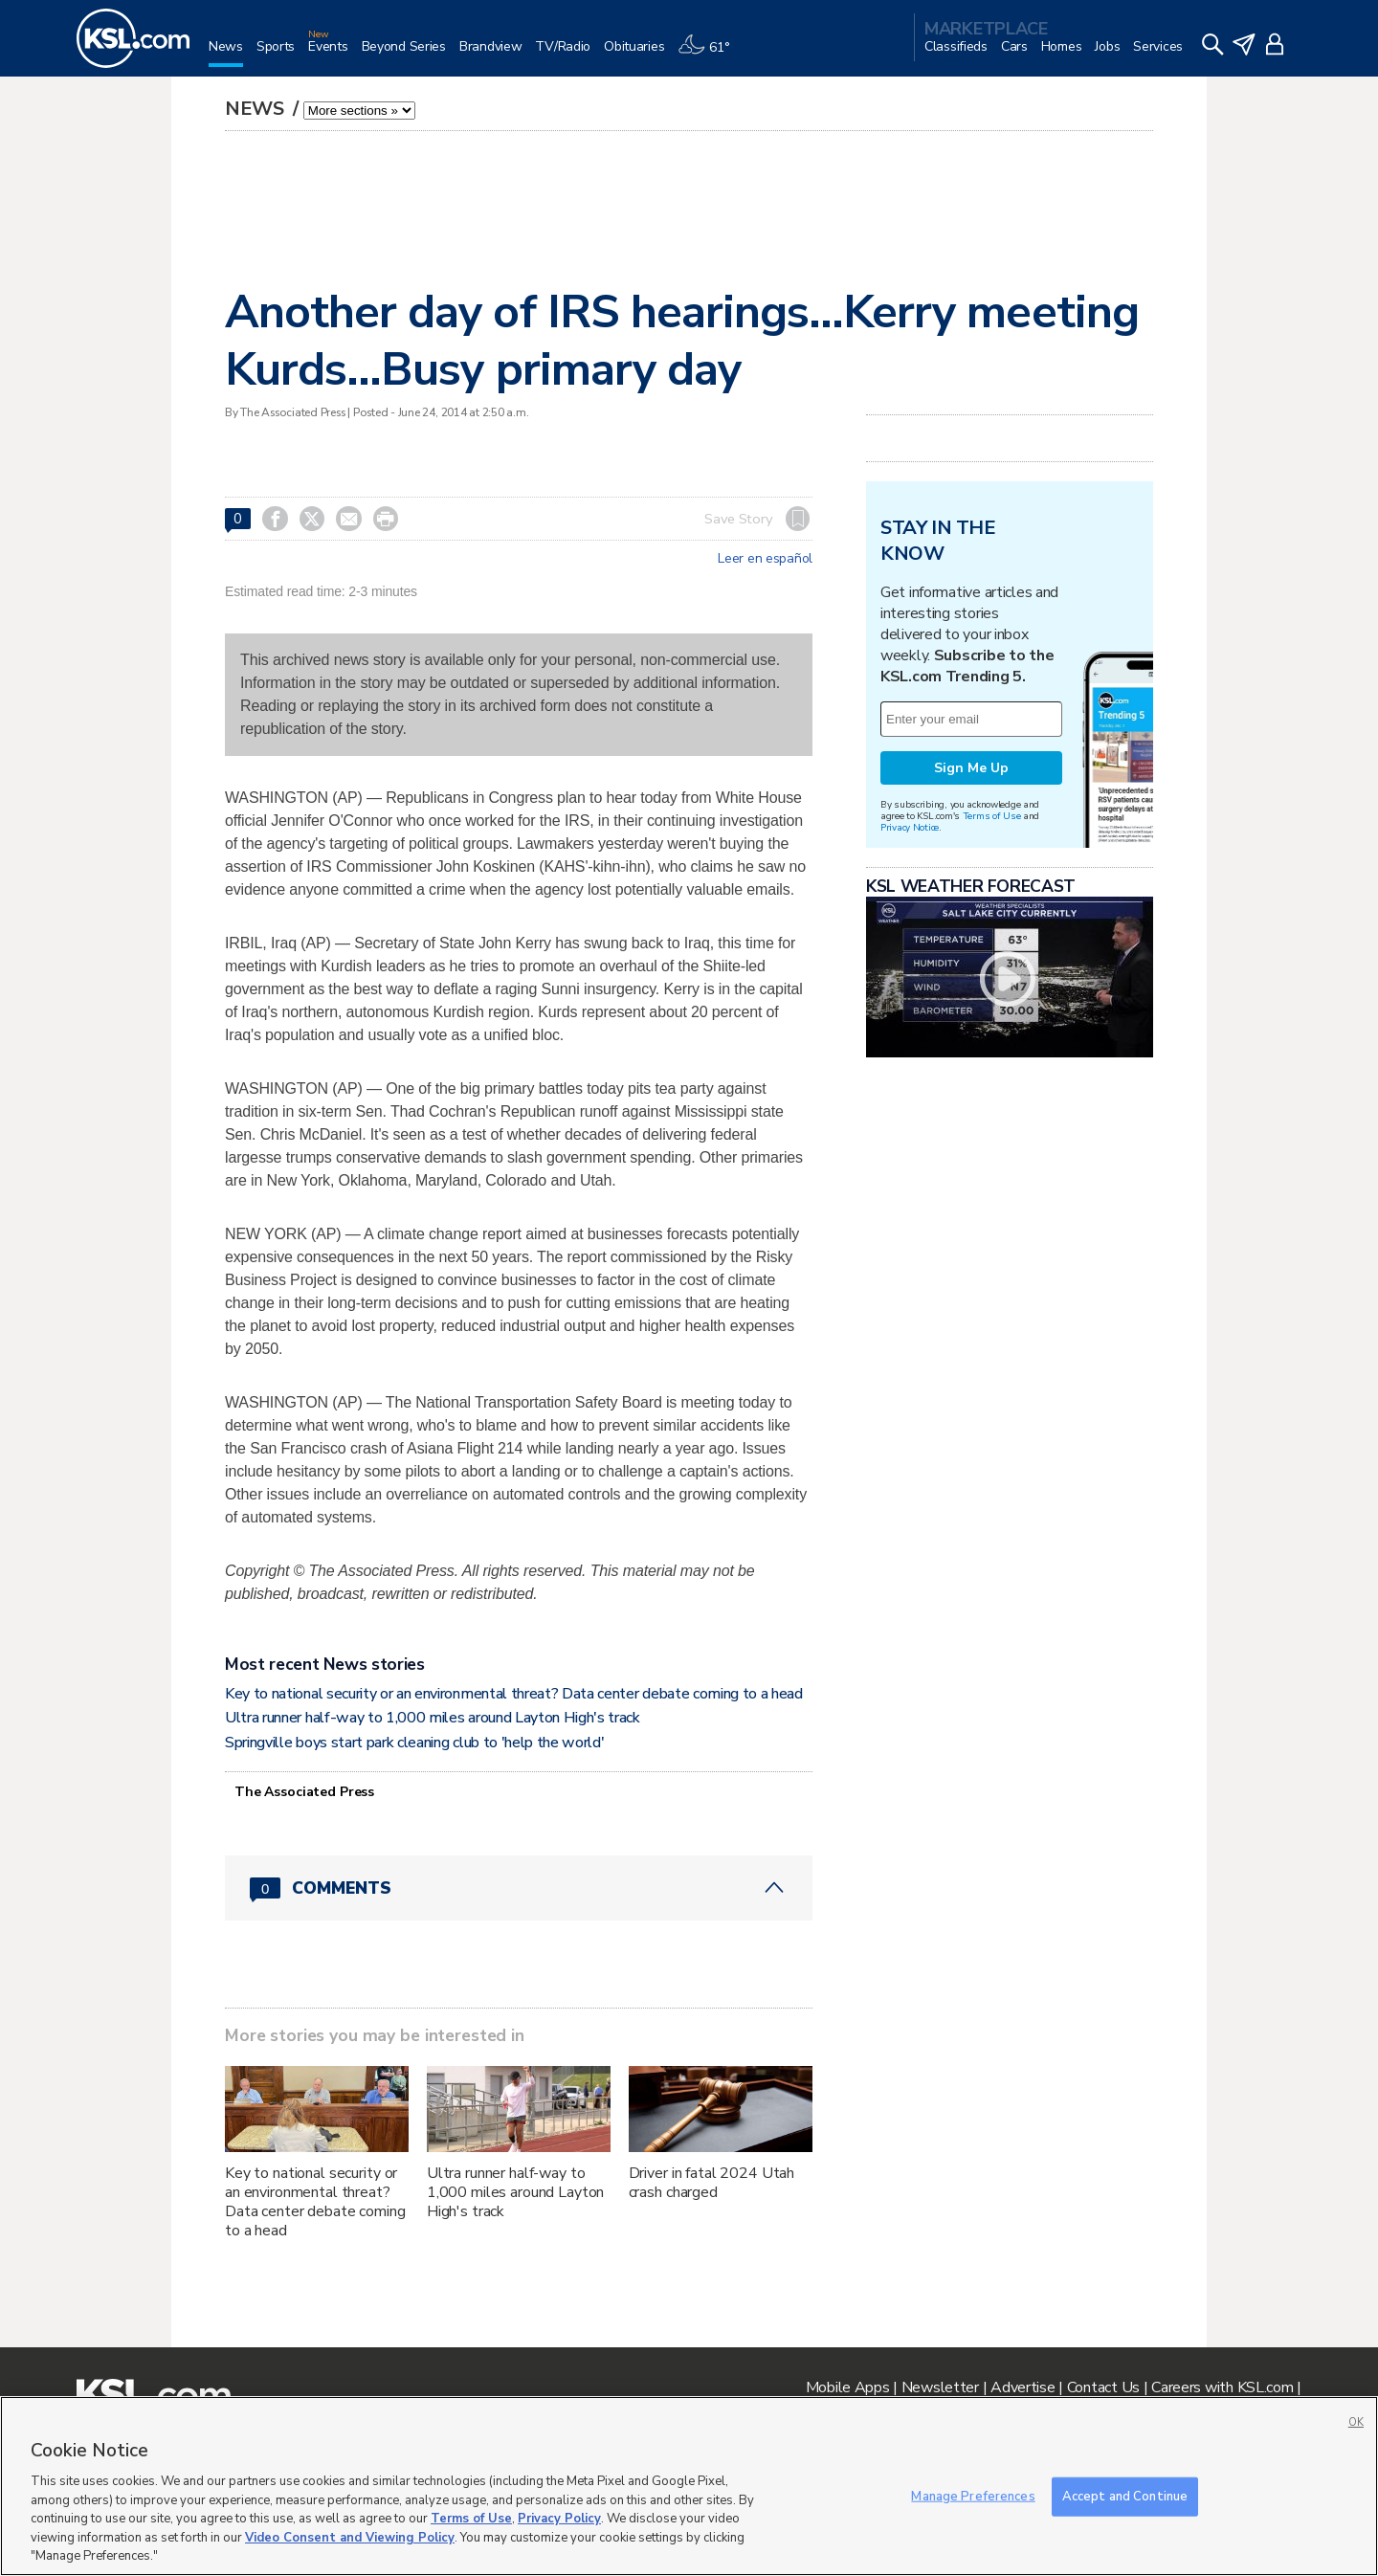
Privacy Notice (909, 827)
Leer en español (765, 559)
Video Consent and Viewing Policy (350, 2537)
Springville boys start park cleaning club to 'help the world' (414, 1742)
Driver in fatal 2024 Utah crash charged (712, 2183)
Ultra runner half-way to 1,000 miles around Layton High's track (432, 1717)
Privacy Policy (559, 2518)
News (257, 109)
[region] (689, 2486)
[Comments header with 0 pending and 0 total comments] (518, 1888)
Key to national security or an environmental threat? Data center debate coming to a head (514, 1693)
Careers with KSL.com (1222, 2387)
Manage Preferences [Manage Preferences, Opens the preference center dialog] (972, 2495)
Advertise (1022, 2387)
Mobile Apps (848, 2387)
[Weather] (710, 54)
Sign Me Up (971, 768)
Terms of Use (992, 816)
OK (1356, 2422)
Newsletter (940, 2387)
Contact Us (1103, 2387)
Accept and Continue (1125, 2495)
